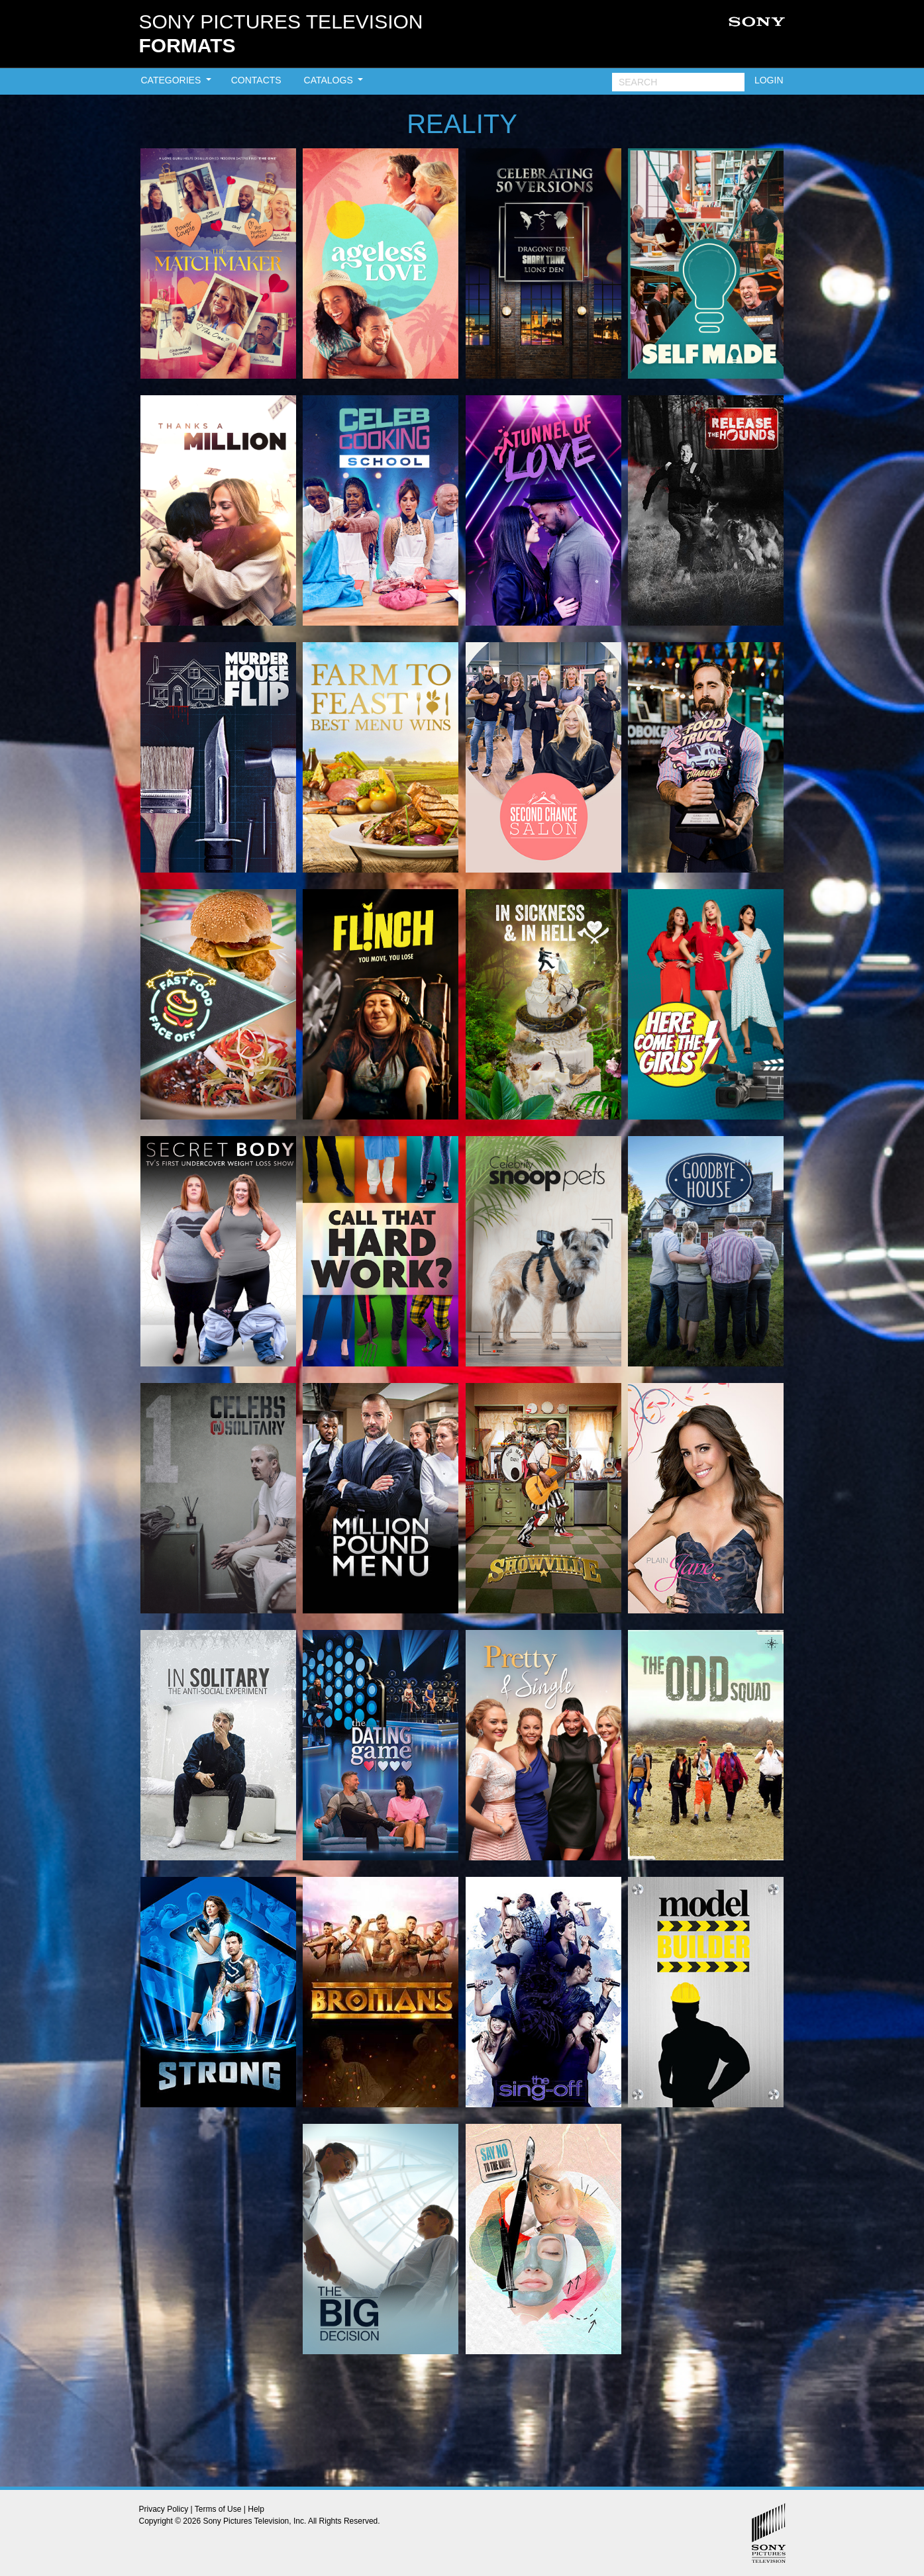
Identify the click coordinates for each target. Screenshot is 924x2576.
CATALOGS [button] (330, 80)
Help (256, 2509)
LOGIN (769, 80)
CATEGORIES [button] (172, 80)
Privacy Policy (164, 2509)
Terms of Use (218, 2509)
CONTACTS (256, 80)
